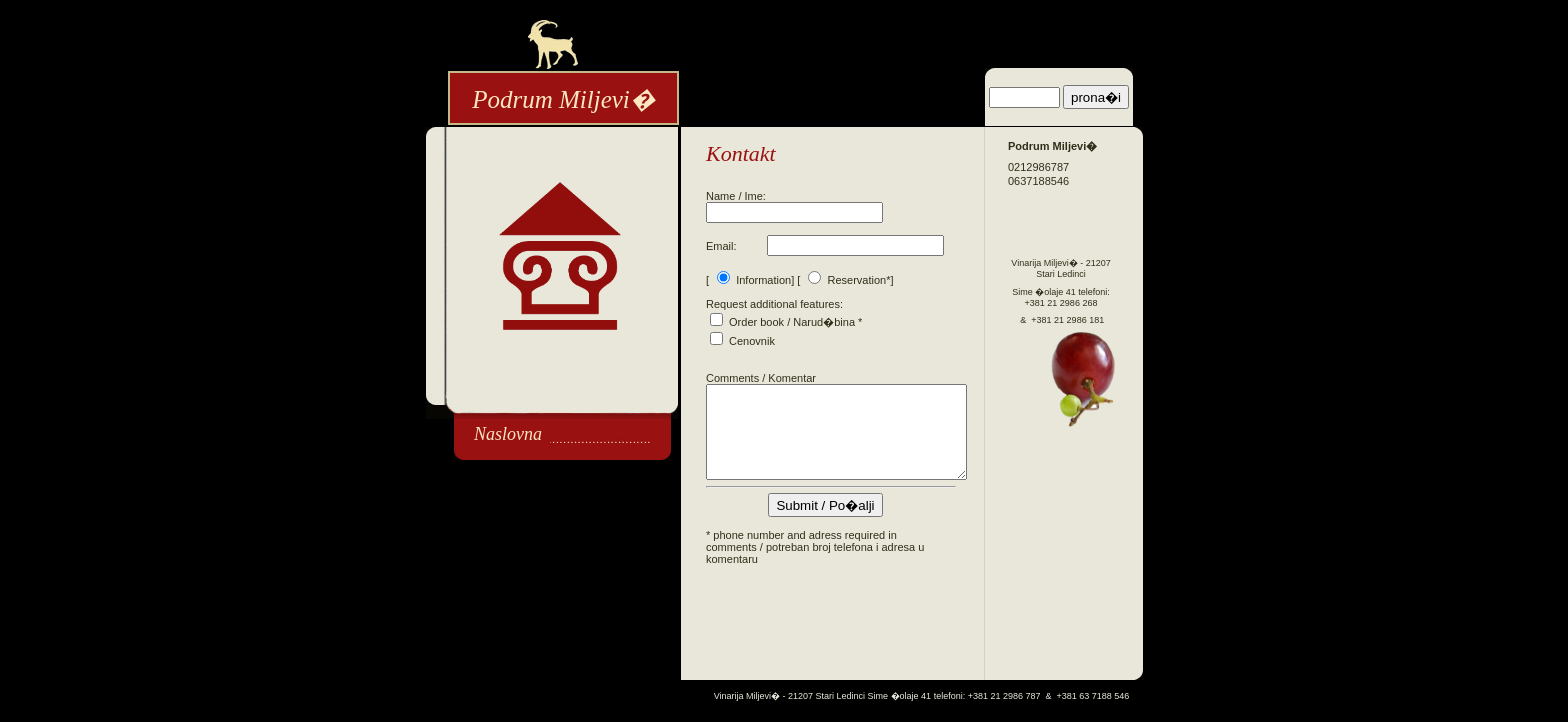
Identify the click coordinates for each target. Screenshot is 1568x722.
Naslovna (508, 434)
